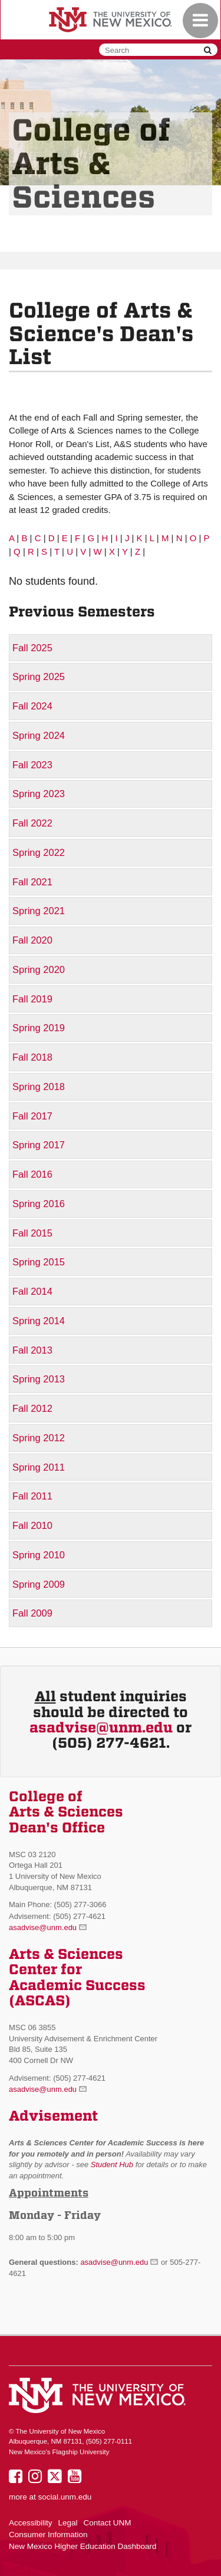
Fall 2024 (32, 706)
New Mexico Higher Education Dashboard (83, 2546)
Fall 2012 (32, 1408)
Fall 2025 (32, 647)
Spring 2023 (38, 793)
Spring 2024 (38, 735)
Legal (68, 2522)
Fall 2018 (32, 1057)
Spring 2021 (38, 910)
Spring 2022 (38, 852)
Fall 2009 (32, 1613)
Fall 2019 (32, 999)
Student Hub (112, 2164)
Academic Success (77, 1985)
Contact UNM (107, 2522)
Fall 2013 (32, 1350)
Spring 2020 (38, 969)
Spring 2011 (38, 1467)
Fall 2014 (32, 1291)
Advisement (53, 2116)
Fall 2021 (32, 882)
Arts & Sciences (66, 1954)
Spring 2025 (38, 676)
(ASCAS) (40, 2000)
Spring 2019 (38, 1027)
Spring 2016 (38, 1203)
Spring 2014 (38, 1320)
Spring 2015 (38, 1262)
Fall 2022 (32, 823)
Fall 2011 (32, 1496)
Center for (45, 1969)
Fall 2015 (32, 1233)
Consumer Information (48, 2534)
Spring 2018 (38, 1086)
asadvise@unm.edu (101, 1727)
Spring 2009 (38, 1584)
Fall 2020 (32, 940)
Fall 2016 (32, 1174)
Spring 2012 (38, 1437)
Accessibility (30, 2522)
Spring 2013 (38, 1379)
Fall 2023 (32, 764)
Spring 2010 (38, 1554)
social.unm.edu (65, 2496)
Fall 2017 (32, 1116)
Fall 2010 (32, 1525)
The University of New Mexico (110, 20)
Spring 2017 (38, 1144)
